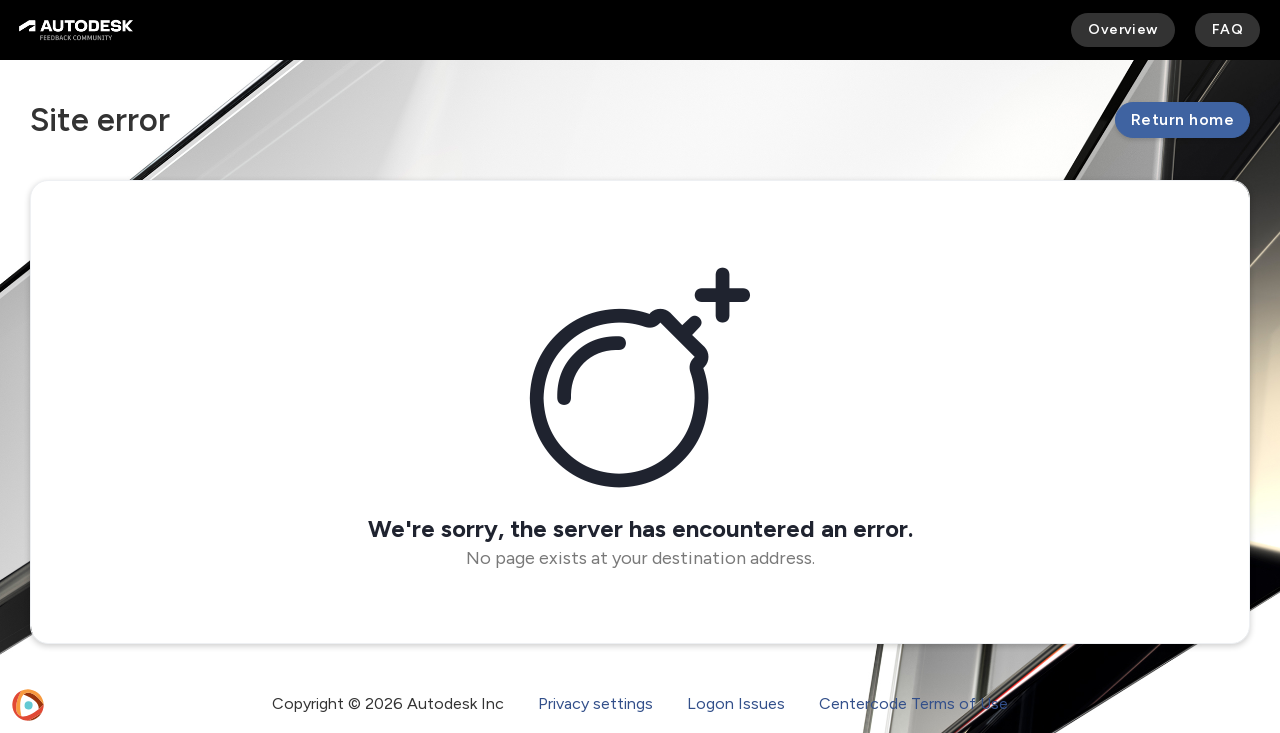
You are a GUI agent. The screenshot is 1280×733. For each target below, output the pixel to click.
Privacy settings (595, 703)
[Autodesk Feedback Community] (76, 30)
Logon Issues (736, 703)
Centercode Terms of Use (913, 703)
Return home (1182, 119)
